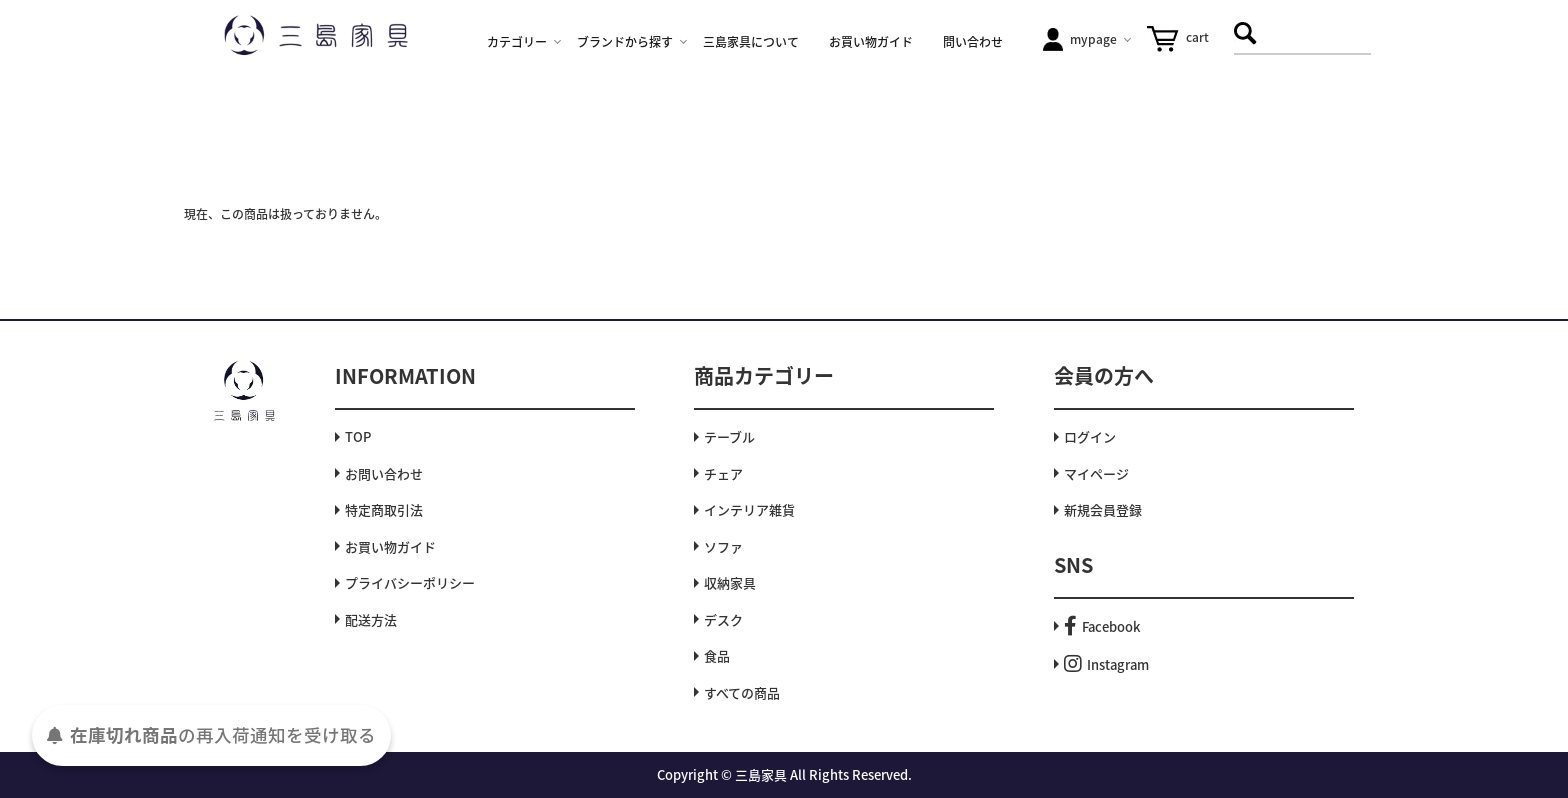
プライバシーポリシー (410, 582)
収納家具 (730, 582)
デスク (723, 619)
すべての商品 (742, 692)
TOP (358, 436)
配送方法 (371, 619)
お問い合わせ (384, 473)
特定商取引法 (384, 509)
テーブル (729, 436)
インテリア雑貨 (749, 509)
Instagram (1106, 664)
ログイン (1090, 436)
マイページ (1096, 473)
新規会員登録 (1103, 509)
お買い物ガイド (390, 546)
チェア (723, 473)
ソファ (723, 546)
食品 (717, 655)
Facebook (1102, 626)
